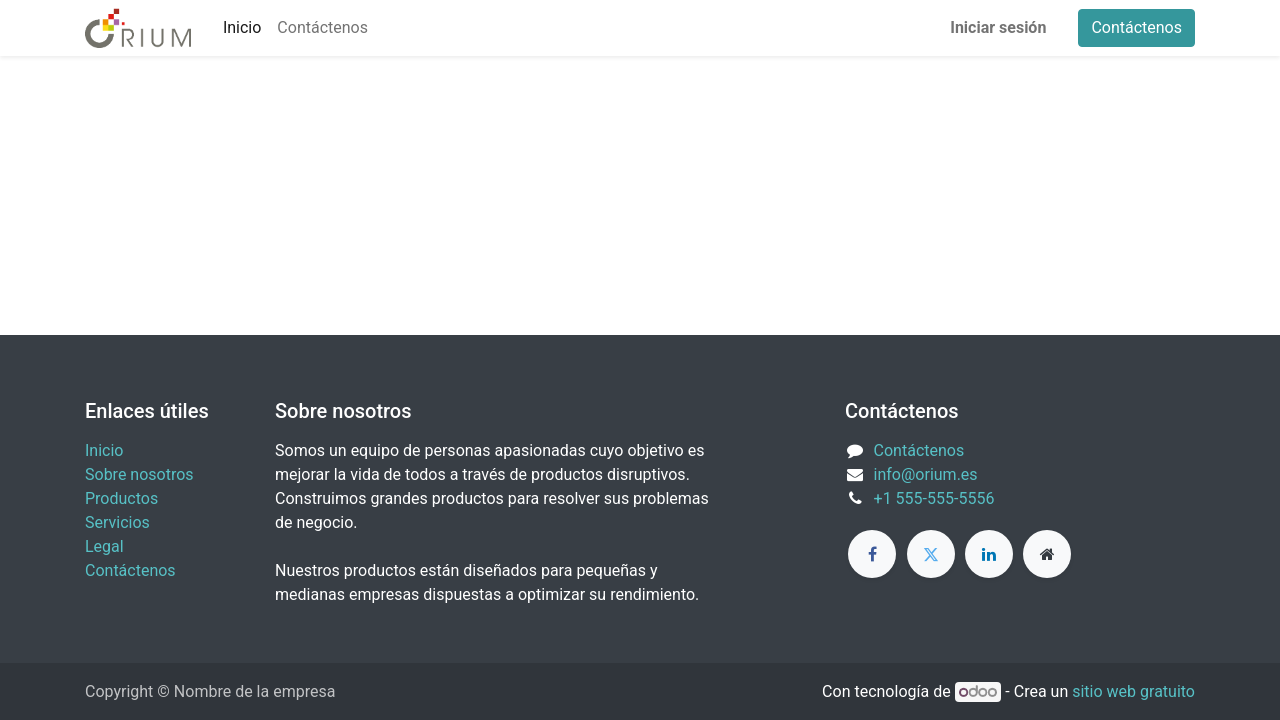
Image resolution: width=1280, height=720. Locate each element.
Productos (121, 498)
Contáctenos (1136, 27)
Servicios (117, 522)
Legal (104, 546)
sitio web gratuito (1133, 691)
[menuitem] (242, 28)
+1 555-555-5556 (934, 498)
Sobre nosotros (139, 474)
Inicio (104, 450)
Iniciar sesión (998, 27)
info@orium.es (926, 474)
